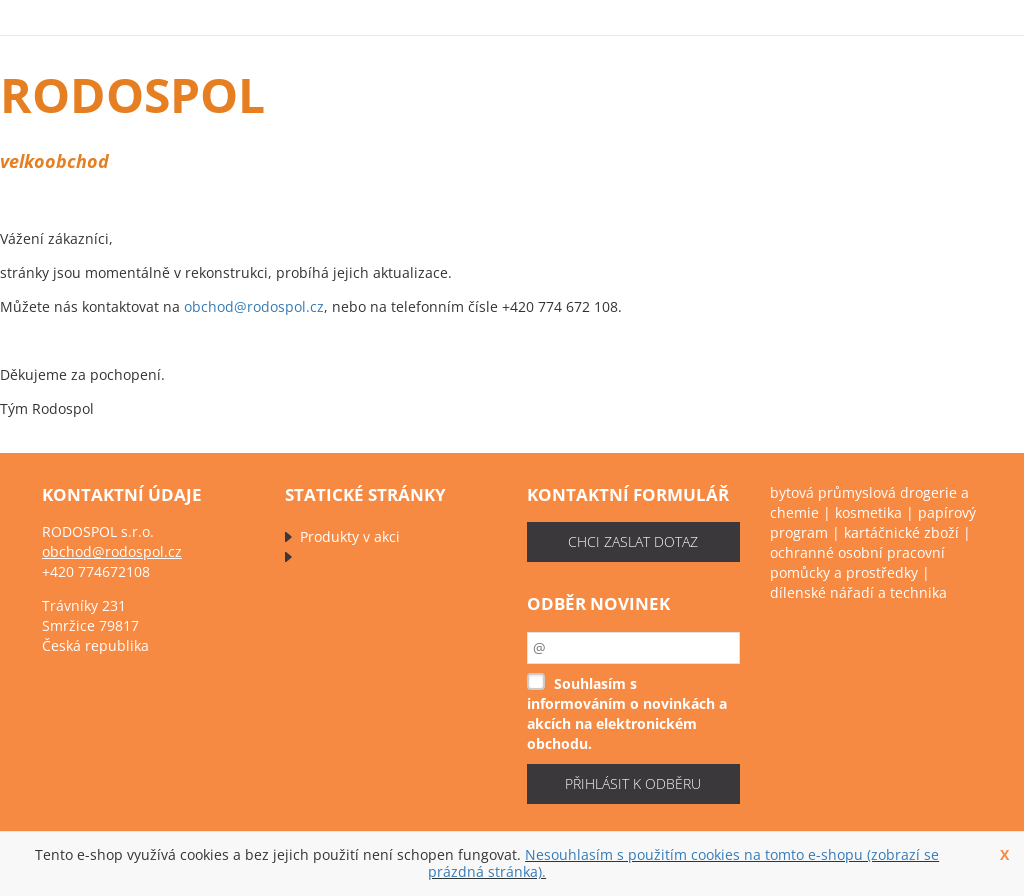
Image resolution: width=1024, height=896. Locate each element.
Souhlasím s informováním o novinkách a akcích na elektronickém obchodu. (627, 713)
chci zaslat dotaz (633, 541)
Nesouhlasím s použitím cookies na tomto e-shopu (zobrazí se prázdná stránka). (683, 863)
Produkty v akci (350, 536)
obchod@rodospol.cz (254, 306)
